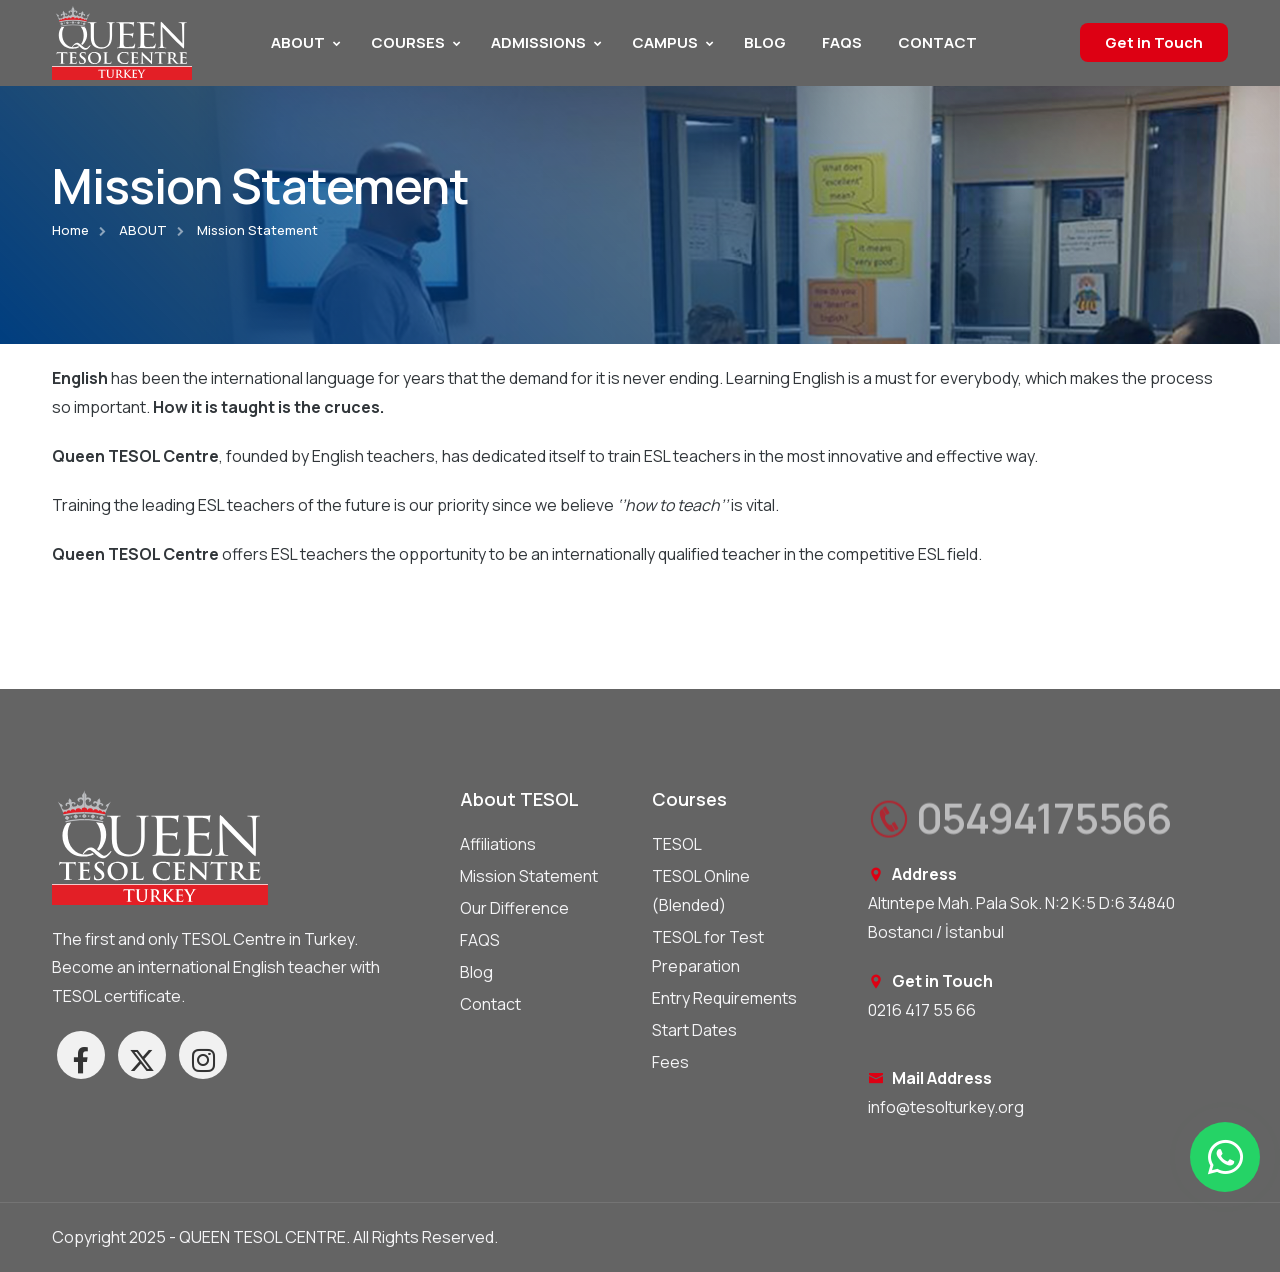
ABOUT (298, 42)
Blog (476, 972)
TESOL (677, 844)
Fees (670, 1062)
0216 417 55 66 (922, 1010)
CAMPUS (665, 42)
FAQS (842, 42)
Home (70, 230)
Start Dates (694, 1030)
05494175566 (1019, 825)
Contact (490, 1004)
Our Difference (514, 908)
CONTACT (937, 42)
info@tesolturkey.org (946, 1107)
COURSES (408, 42)
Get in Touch (1154, 42)
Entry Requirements (724, 998)
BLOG (765, 42)
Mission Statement (529, 876)
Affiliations (498, 844)
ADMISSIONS (538, 42)
